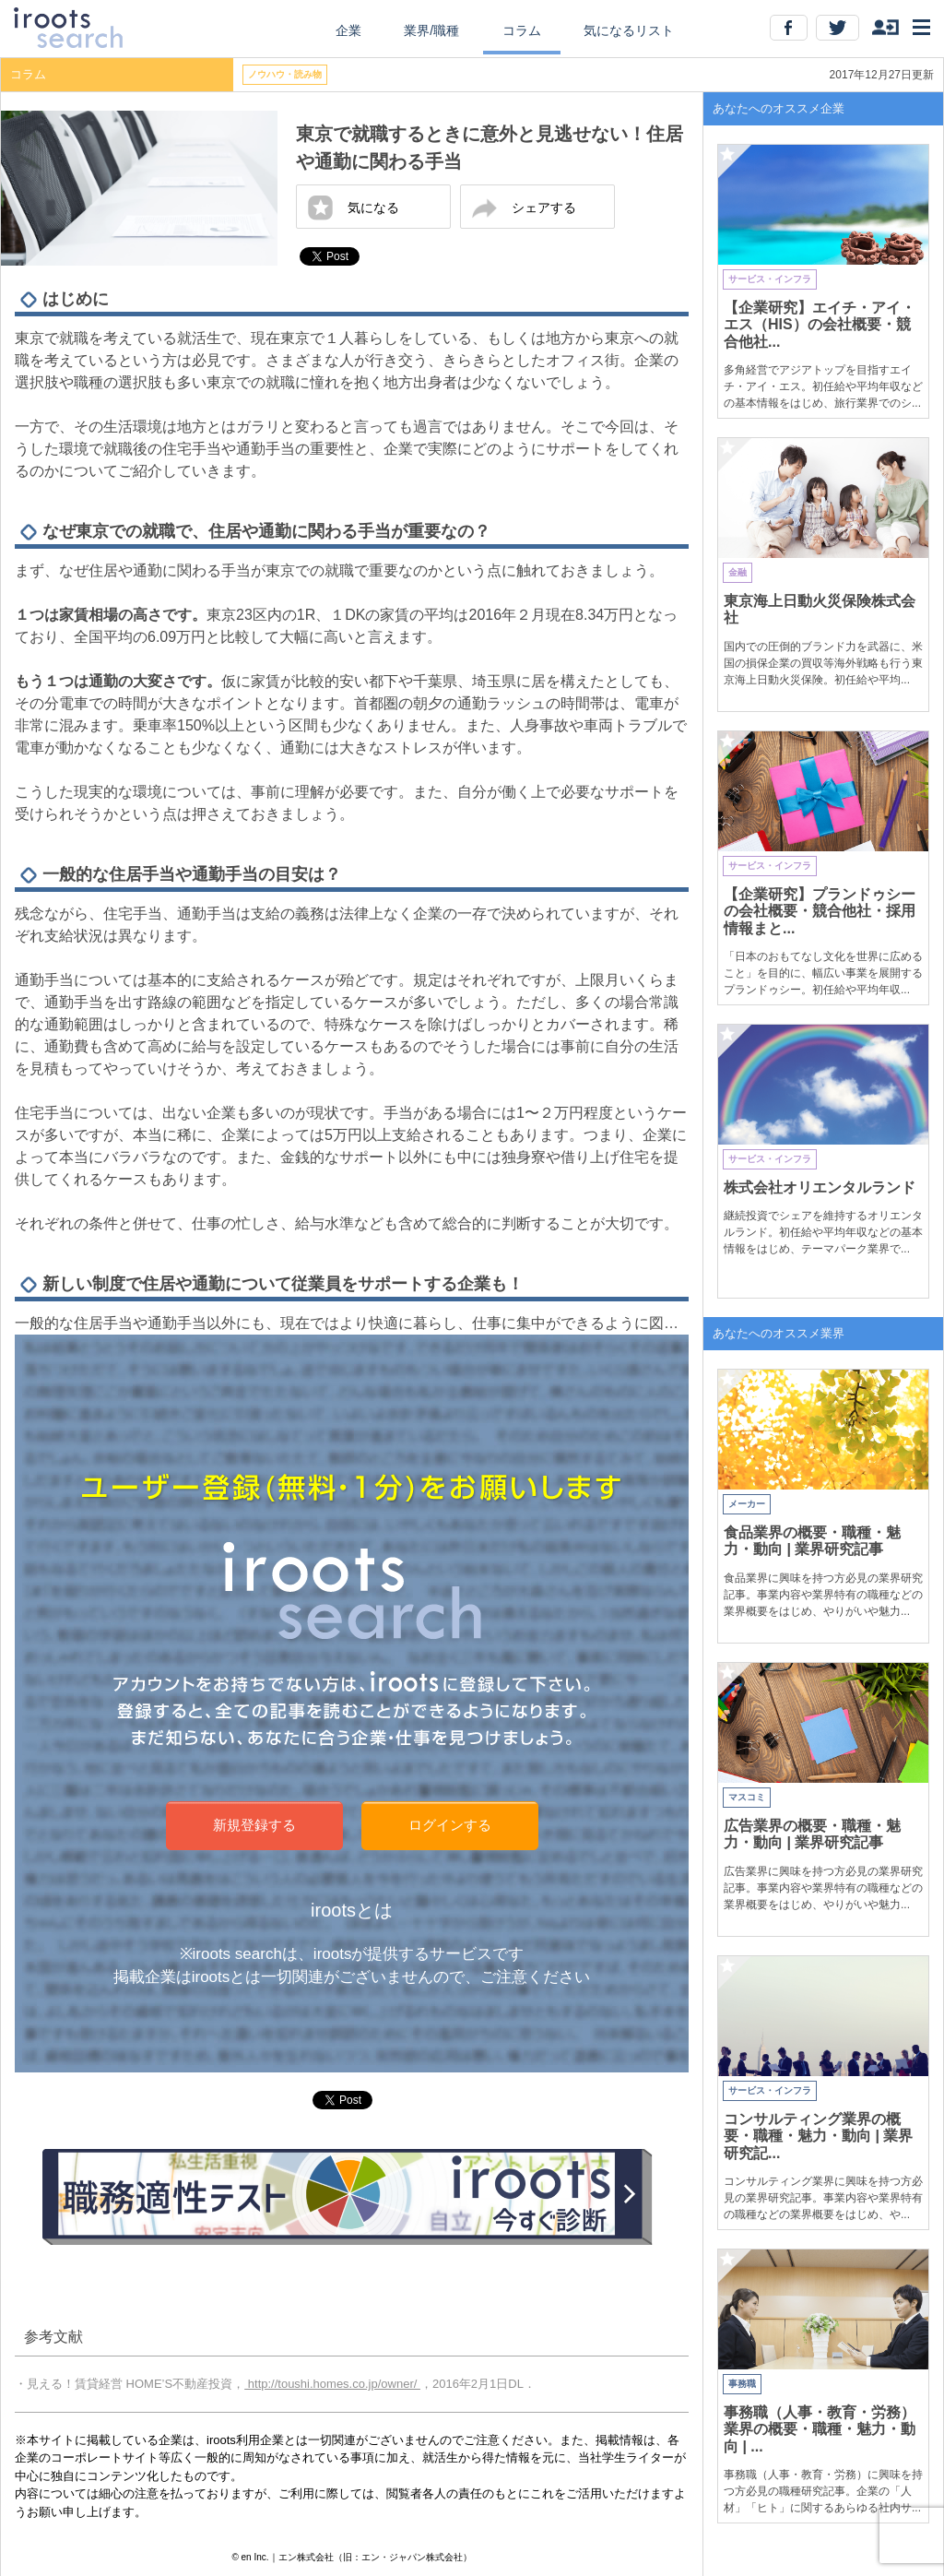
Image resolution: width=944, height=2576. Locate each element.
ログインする (449, 1825)
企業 (348, 30)
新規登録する (254, 1825)
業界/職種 (431, 30)
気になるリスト (629, 30)
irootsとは (352, 1910)
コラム (521, 30)
